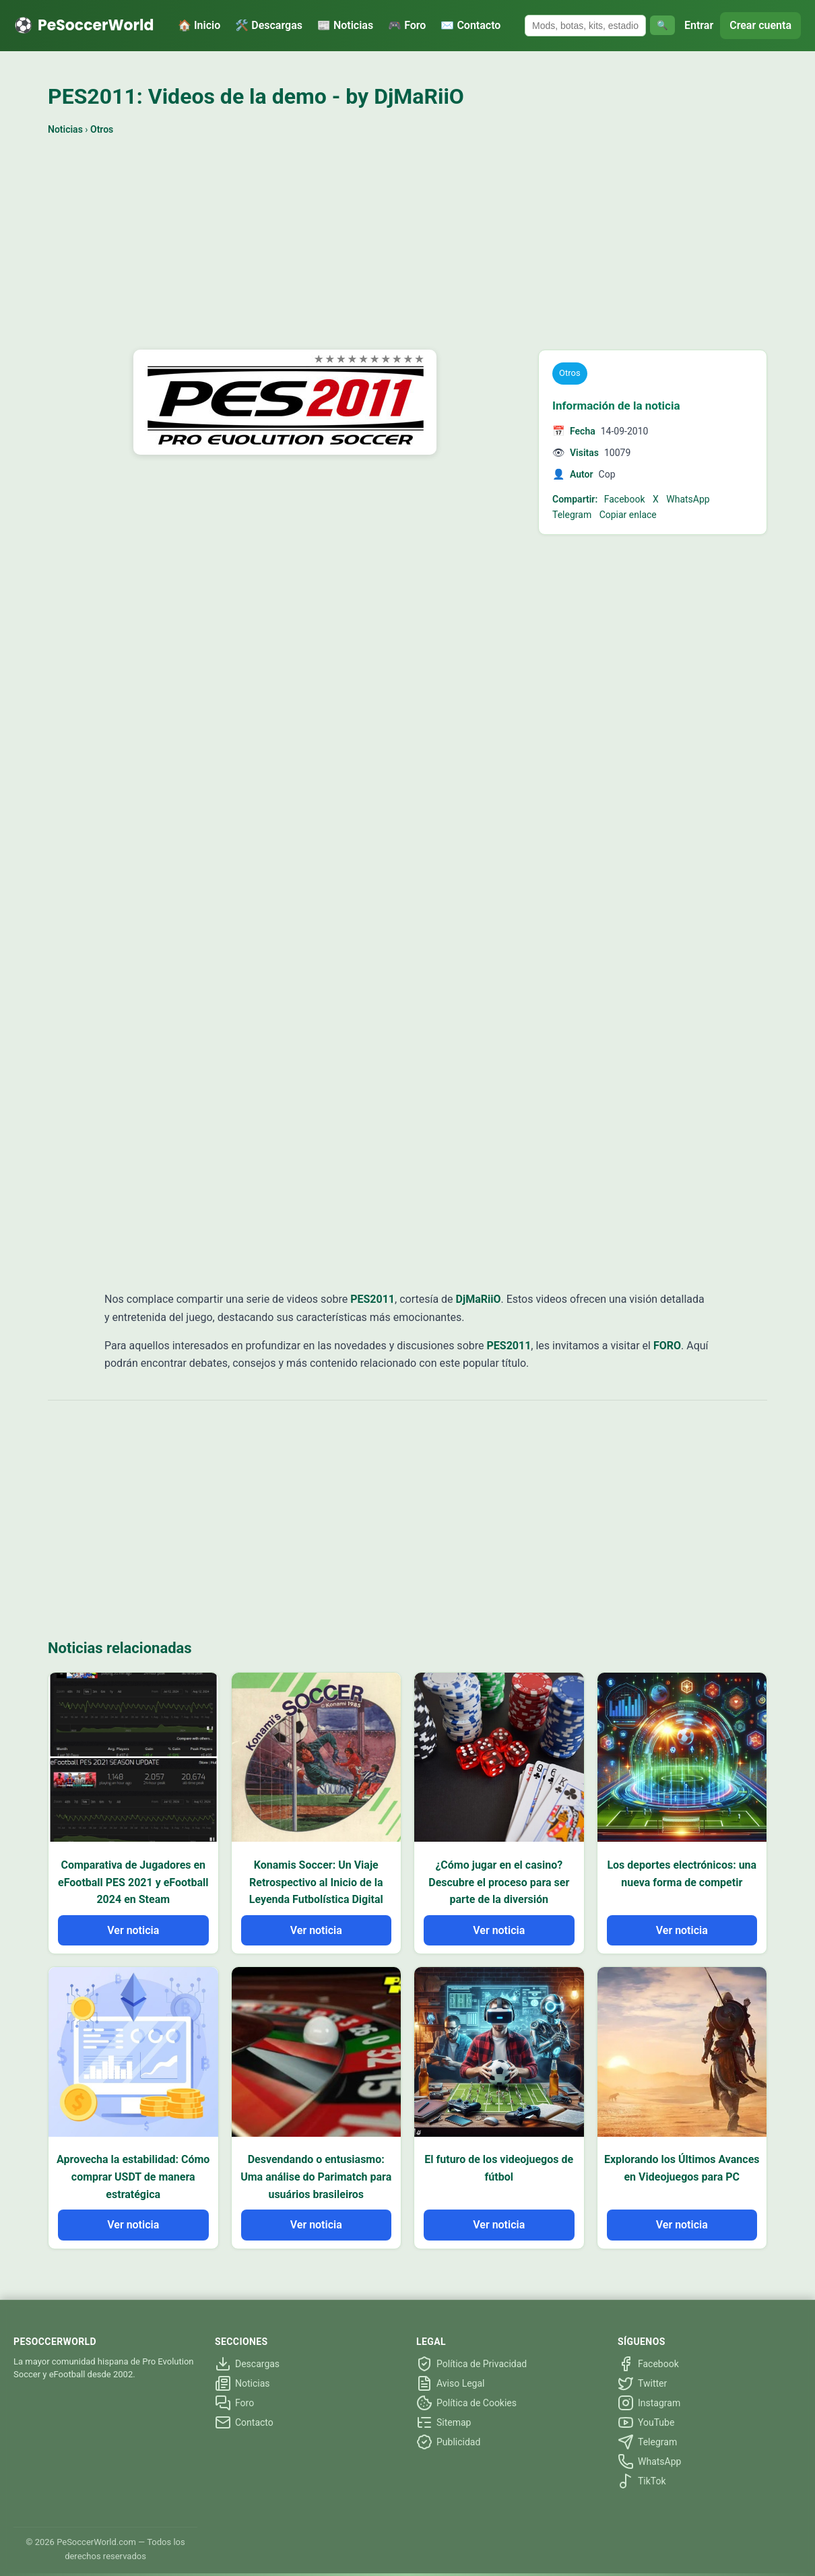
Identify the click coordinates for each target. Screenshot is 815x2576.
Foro (234, 2403)
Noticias (65, 129)
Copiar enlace (628, 514)
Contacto (244, 2422)
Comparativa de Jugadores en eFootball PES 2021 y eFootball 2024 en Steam (133, 1882)
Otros (101, 129)
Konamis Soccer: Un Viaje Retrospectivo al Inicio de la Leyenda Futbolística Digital (316, 1882)
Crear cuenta (760, 25)
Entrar (698, 25)
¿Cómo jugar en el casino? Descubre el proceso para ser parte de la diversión (498, 1882)
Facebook (624, 499)
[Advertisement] (407, 244)
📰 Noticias (345, 25)
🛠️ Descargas (268, 25)
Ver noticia (133, 1930)
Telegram (571, 514)
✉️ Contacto (470, 25)
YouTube (646, 2422)
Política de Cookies (466, 2403)
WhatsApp (687, 499)
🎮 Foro (407, 25)
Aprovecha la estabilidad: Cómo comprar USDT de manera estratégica (133, 2176)
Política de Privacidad (471, 2364)
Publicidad (448, 2442)
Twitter (642, 2383)
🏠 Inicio (199, 25)
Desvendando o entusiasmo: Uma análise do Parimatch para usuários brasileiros (315, 2176)
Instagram (649, 2403)
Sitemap (443, 2422)
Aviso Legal (450, 2383)
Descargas (247, 2364)
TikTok (642, 2481)
